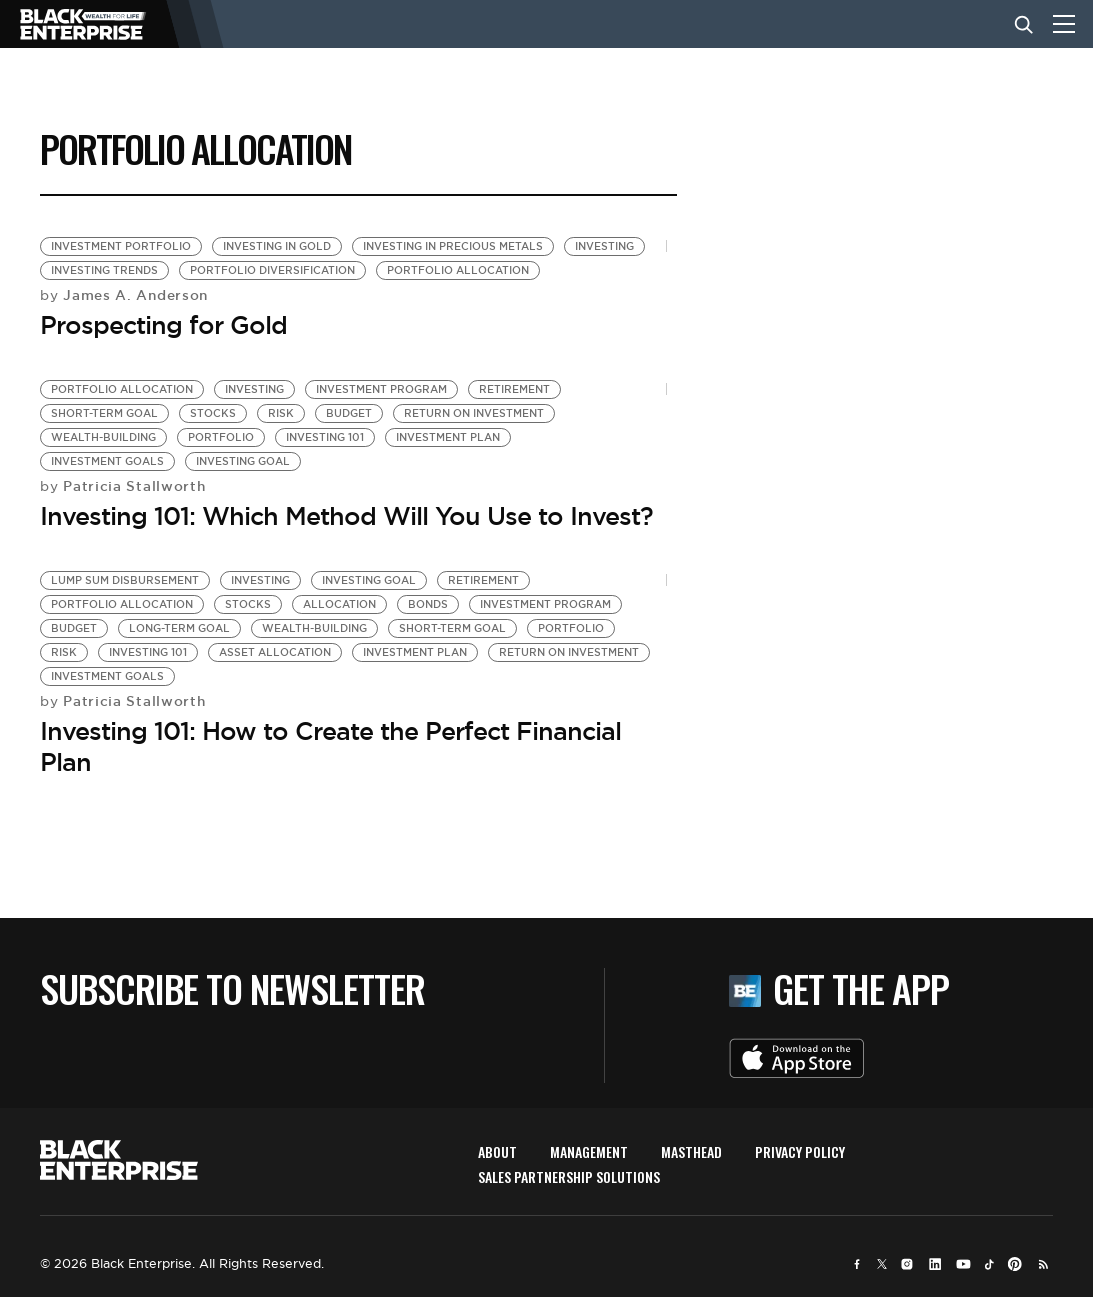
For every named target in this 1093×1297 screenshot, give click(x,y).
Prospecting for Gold (163, 325)
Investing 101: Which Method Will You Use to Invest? (346, 516)
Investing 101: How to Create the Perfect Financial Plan (330, 746)
